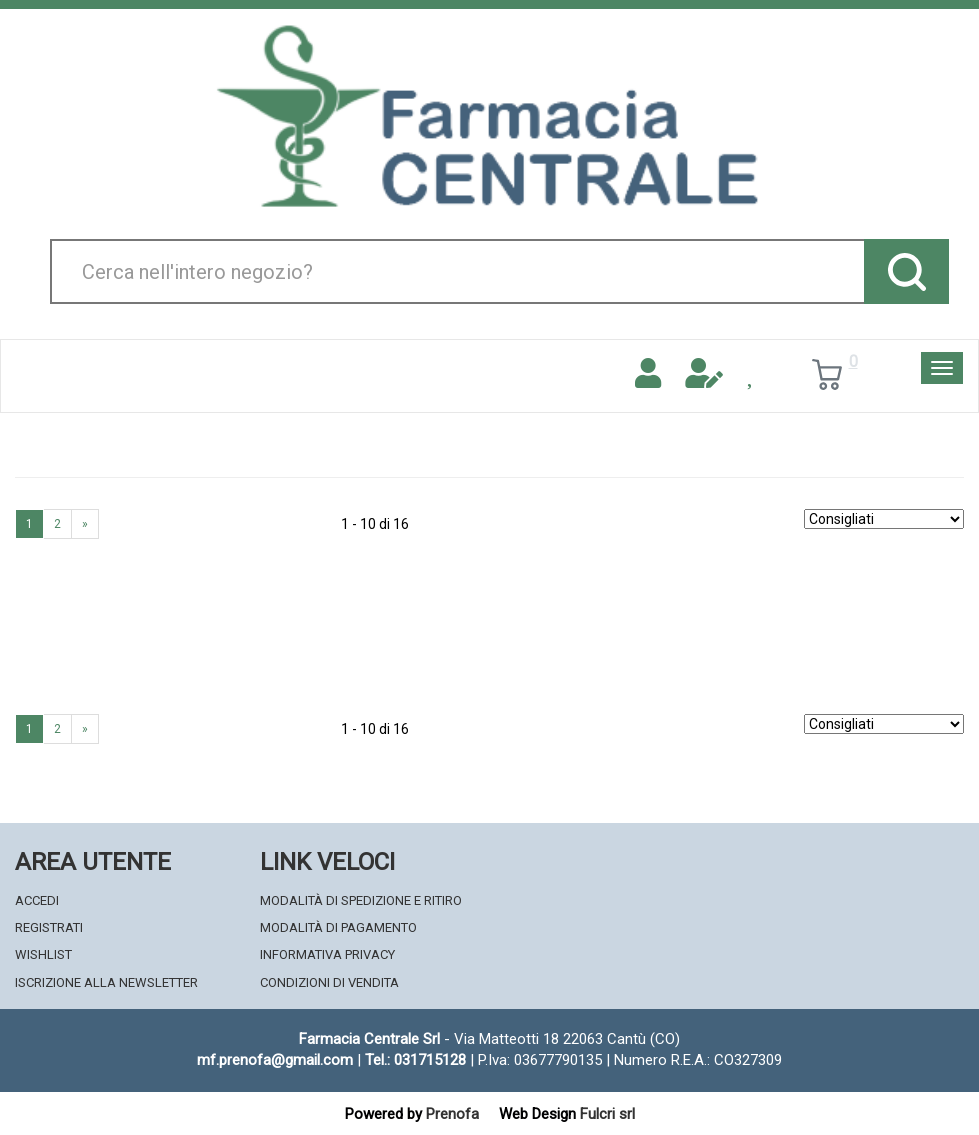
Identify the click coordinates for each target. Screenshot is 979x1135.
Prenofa (452, 1114)
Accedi (37, 900)
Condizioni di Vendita (329, 982)
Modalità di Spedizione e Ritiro (361, 900)
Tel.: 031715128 (415, 1060)
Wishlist (43, 954)
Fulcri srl (607, 1114)
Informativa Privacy (327, 954)
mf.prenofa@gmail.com (275, 1060)
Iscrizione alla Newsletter (106, 982)
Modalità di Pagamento (338, 927)
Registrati (49, 927)
